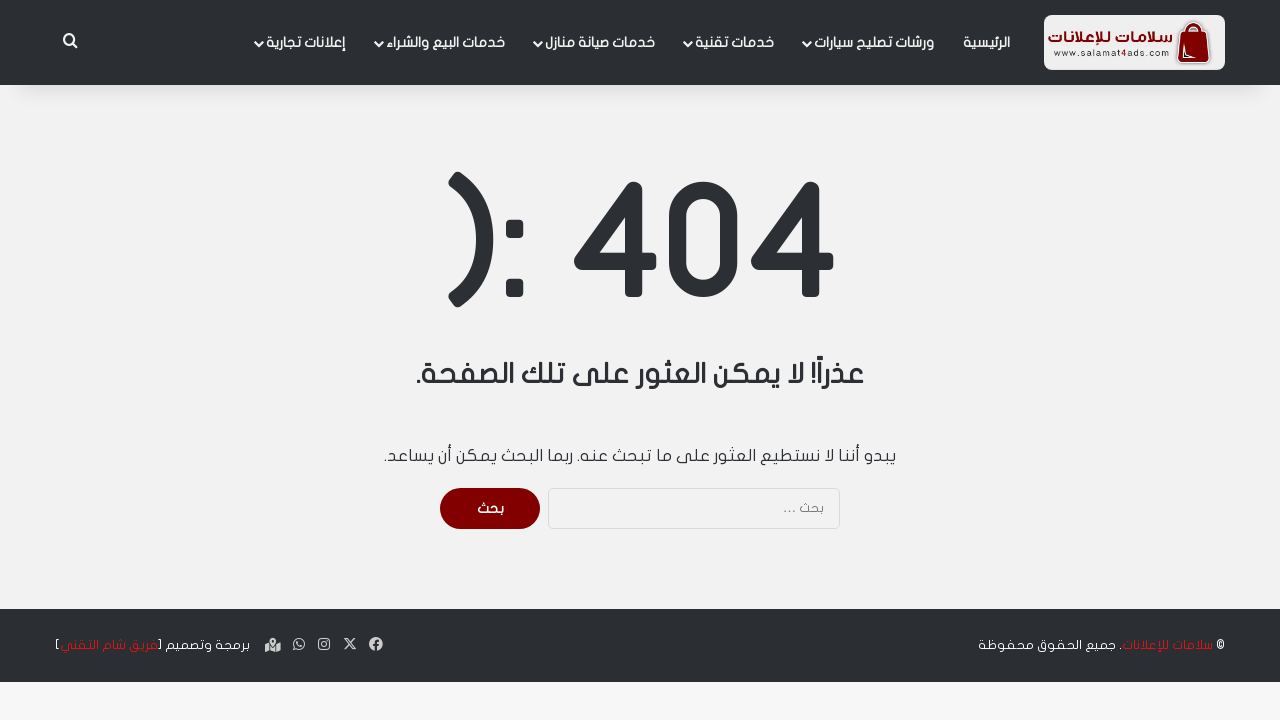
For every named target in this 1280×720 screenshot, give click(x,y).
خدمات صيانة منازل (600, 42)
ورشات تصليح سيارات (874, 42)
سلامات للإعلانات (1167, 645)
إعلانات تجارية (306, 42)
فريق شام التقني (109, 645)
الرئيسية (986, 42)
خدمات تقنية (734, 42)
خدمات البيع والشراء (445, 42)
